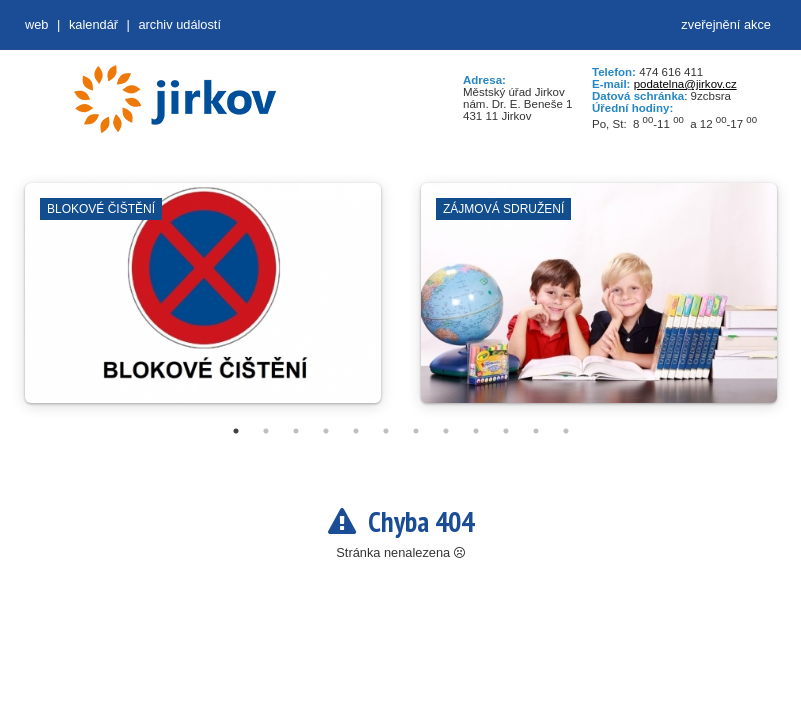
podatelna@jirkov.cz (685, 84)
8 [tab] (446, 431)
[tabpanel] (203, 303)
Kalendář (93, 24)
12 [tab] (566, 431)
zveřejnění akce (726, 24)
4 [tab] (326, 431)
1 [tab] (236, 431)
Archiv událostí (179, 24)
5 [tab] (356, 431)
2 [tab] (266, 431)
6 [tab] (386, 431)
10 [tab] (506, 431)
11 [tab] (536, 431)
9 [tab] (476, 431)
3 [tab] (296, 431)
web (36, 24)
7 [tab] (416, 431)
